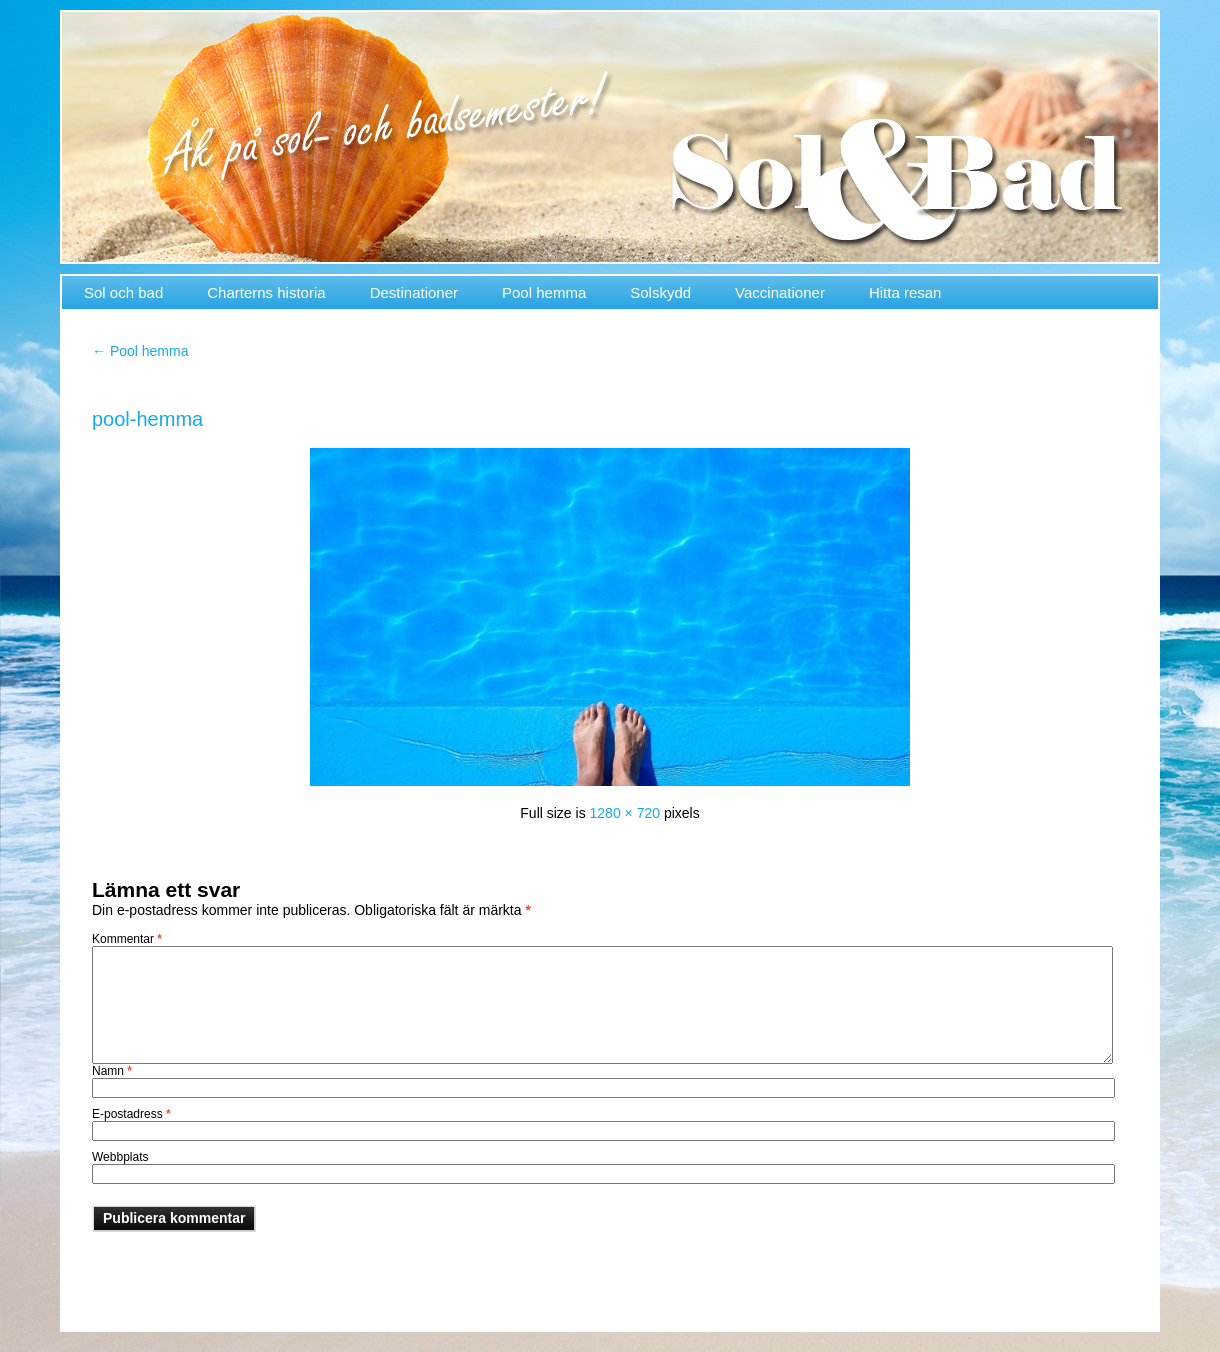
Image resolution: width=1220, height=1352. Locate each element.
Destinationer (414, 292)
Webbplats (120, 1157)
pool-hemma (147, 419)
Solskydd (660, 292)
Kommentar (127, 939)
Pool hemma (544, 292)
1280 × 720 (625, 813)
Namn (112, 1071)
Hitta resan (905, 292)
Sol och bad (123, 292)
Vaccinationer (780, 292)
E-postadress (131, 1114)
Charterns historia (266, 292)
